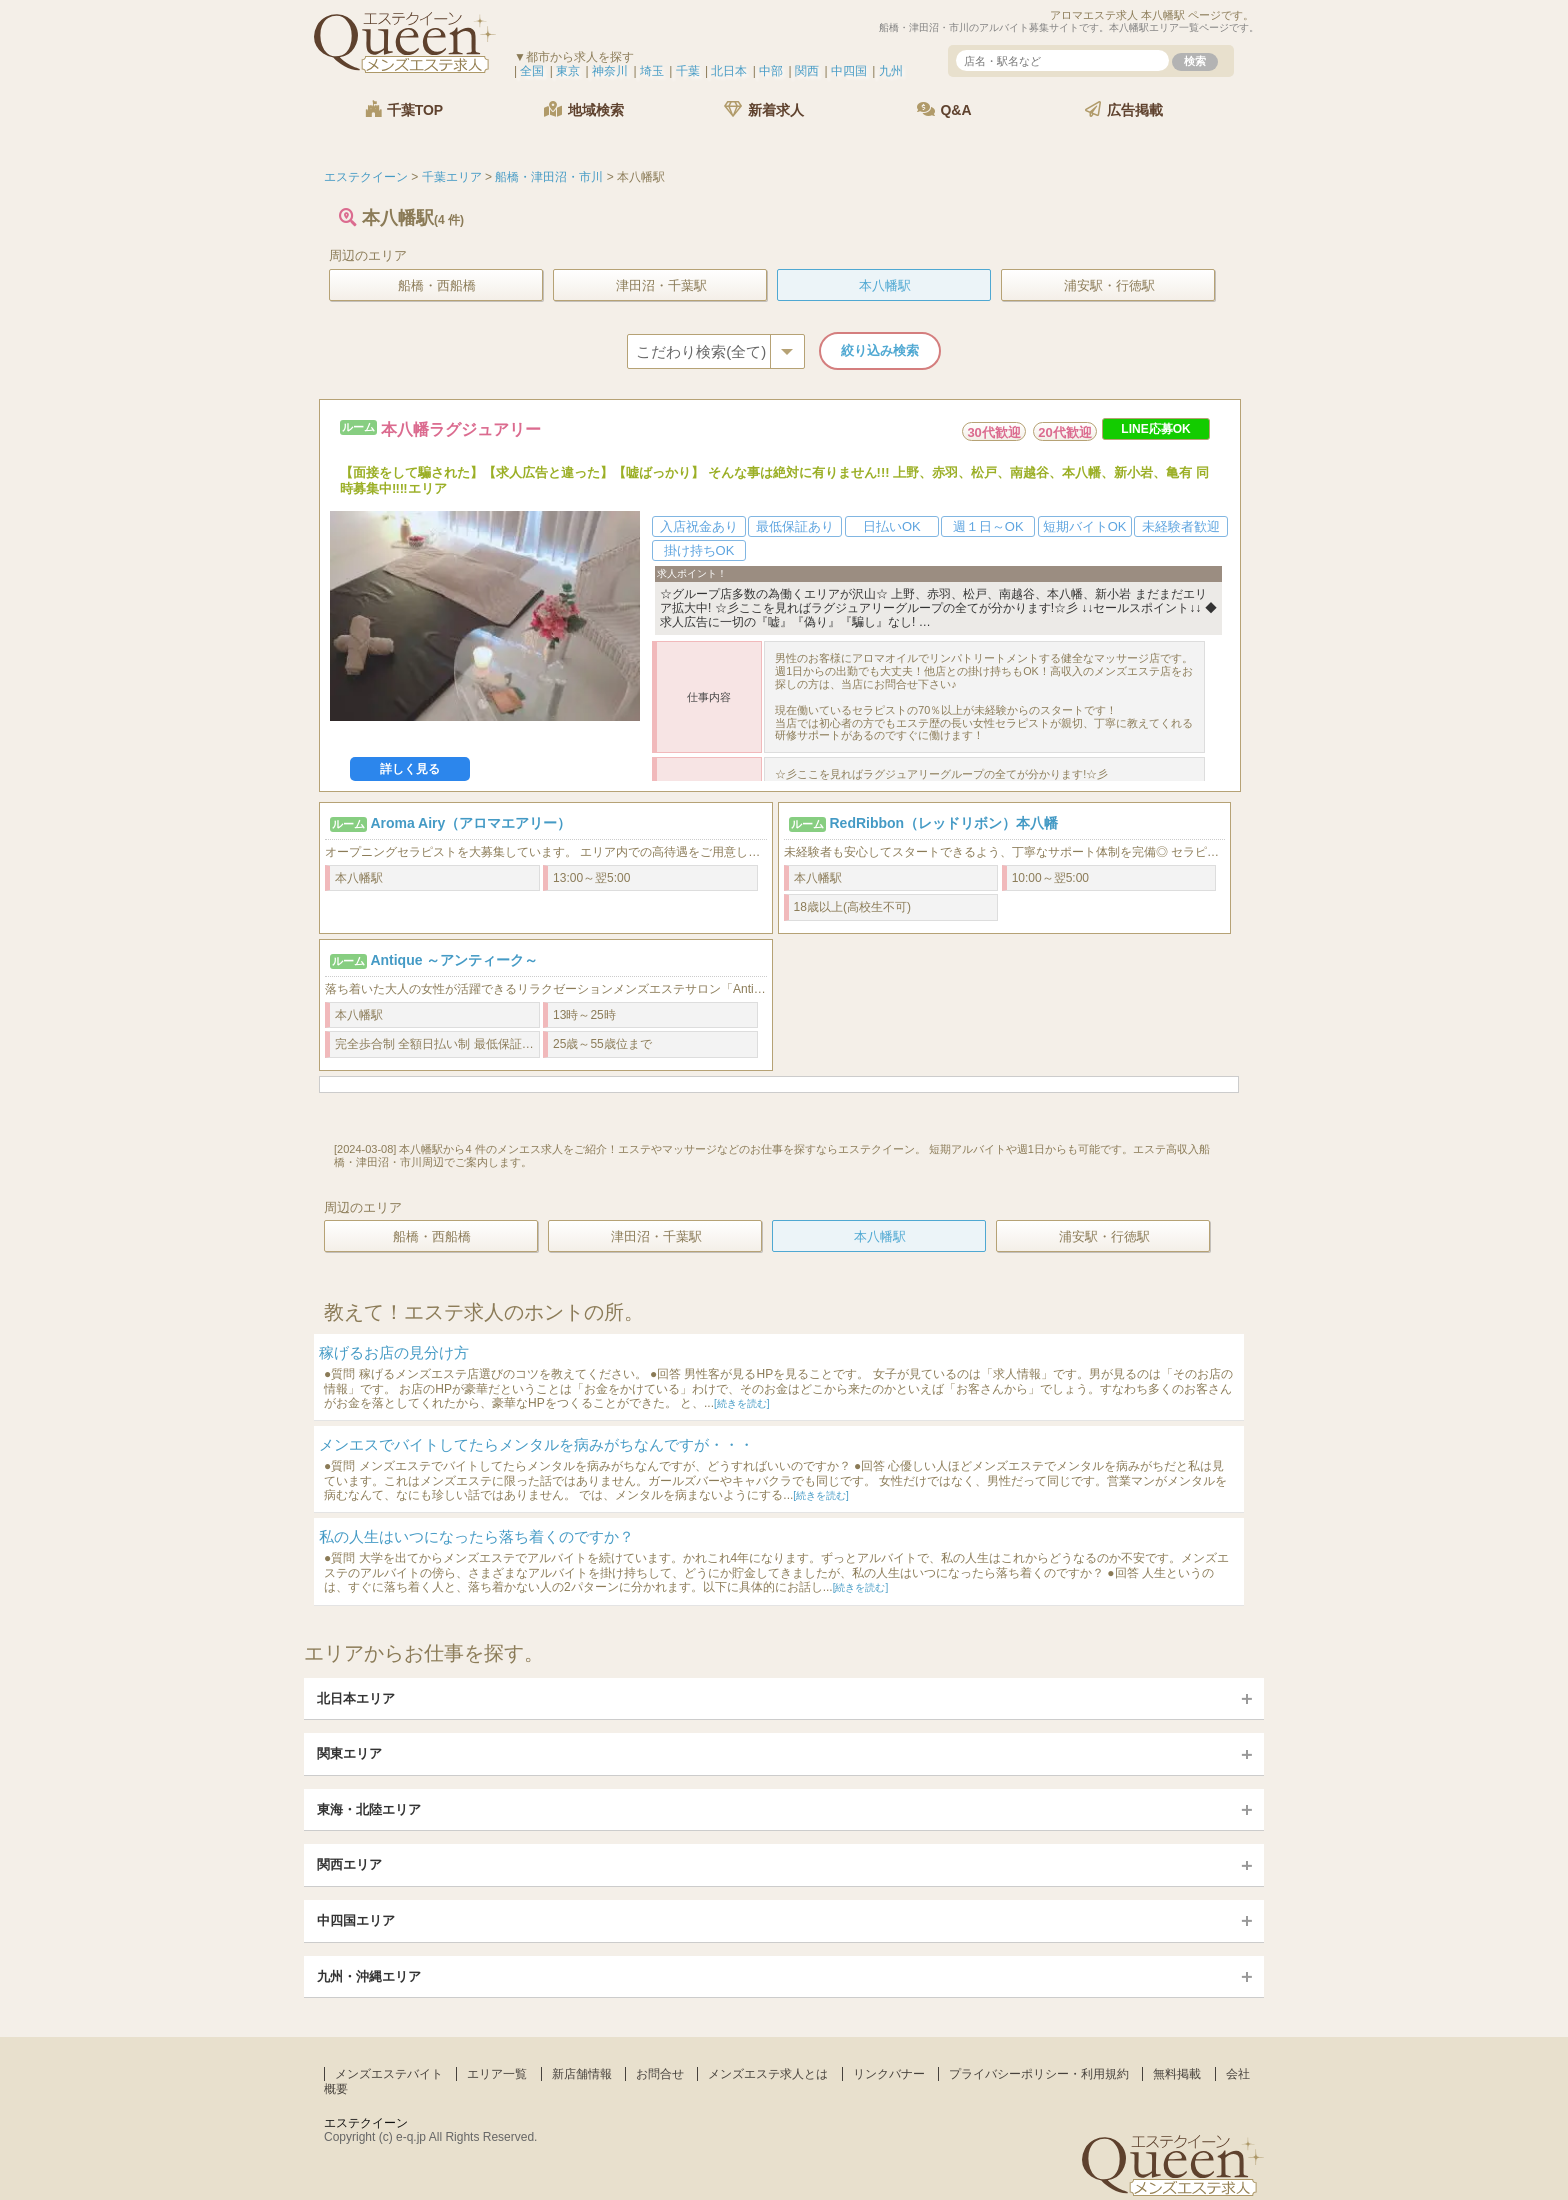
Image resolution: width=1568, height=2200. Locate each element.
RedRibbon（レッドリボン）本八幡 (943, 823)
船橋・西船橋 (437, 285)
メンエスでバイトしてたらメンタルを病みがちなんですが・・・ (536, 1444)
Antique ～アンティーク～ (454, 960)
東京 (568, 71)
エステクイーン (366, 2123)
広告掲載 (1124, 109)
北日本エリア (356, 1698)
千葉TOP (404, 109)
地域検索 (584, 109)
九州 (891, 71)
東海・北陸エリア (369, 1809)
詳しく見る (410, 769)
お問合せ (660, 2074)
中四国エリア (356, 1920)
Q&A (944, 109)
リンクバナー (889, 2074)
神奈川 (610, 71)
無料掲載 (1177, 2074)
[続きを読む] (742, 1403)
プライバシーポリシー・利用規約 (1039, 2074)
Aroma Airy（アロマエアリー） (470, 823)
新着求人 (764, 109)
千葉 (688, 71)
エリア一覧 (497, 2074)
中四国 (849, 71)
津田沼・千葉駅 (661, 285)
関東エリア (349, 1753)
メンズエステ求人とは (768, 2074)
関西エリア (349, 1864)
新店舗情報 (582, 2074)
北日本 (729, 71)
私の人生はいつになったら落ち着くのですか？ (476, 1536)
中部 (771, 71)
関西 (807, 71)
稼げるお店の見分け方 (394, 1352)
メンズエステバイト (389, 2074)
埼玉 (652, 71)
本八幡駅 (885, 285)
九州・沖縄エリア (369, 1976)
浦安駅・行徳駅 (1109, 285)
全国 (532, 71)
